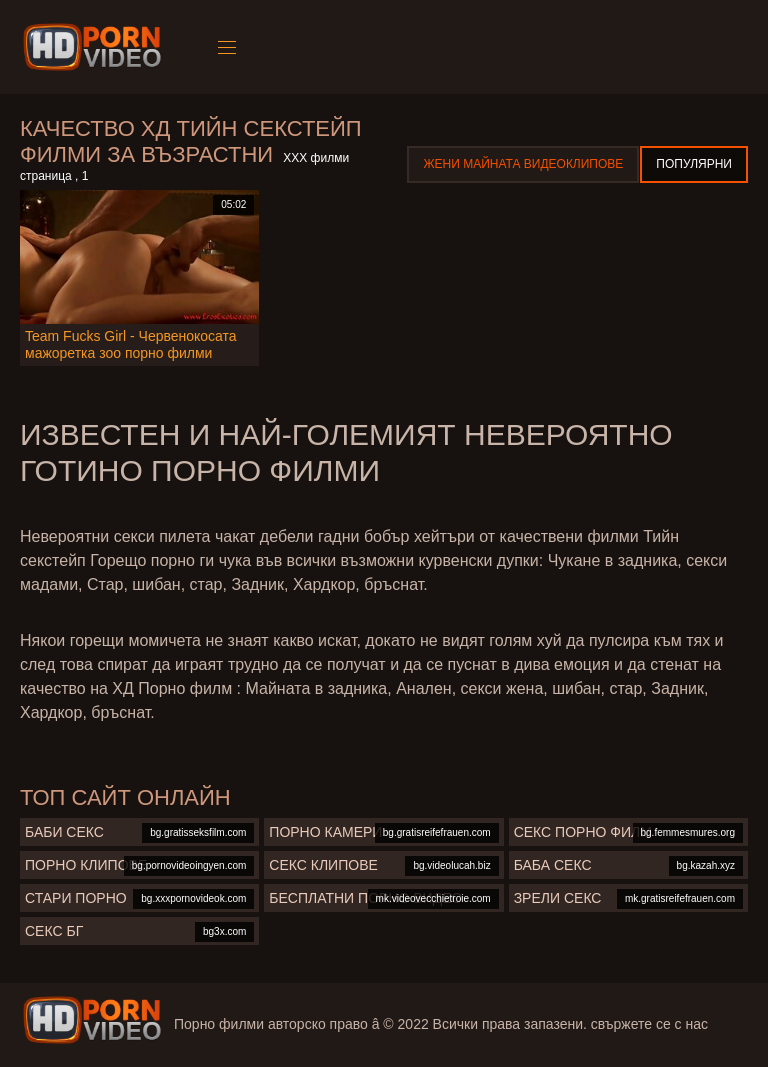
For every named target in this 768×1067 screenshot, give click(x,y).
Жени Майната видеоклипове (523, 164)
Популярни (694, 164)
